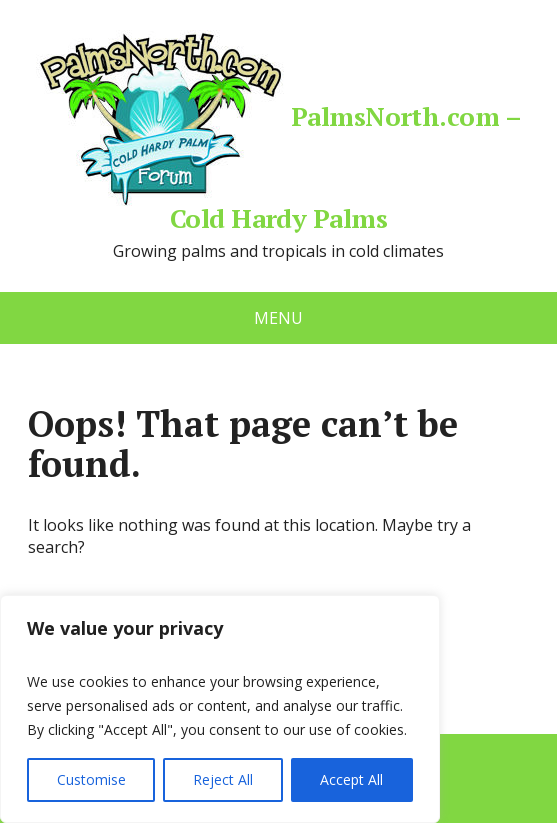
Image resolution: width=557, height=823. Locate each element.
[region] (220, 709)
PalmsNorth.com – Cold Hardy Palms (279, 130)
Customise (91, 779)
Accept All (351, 779)
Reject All (223, 779)
